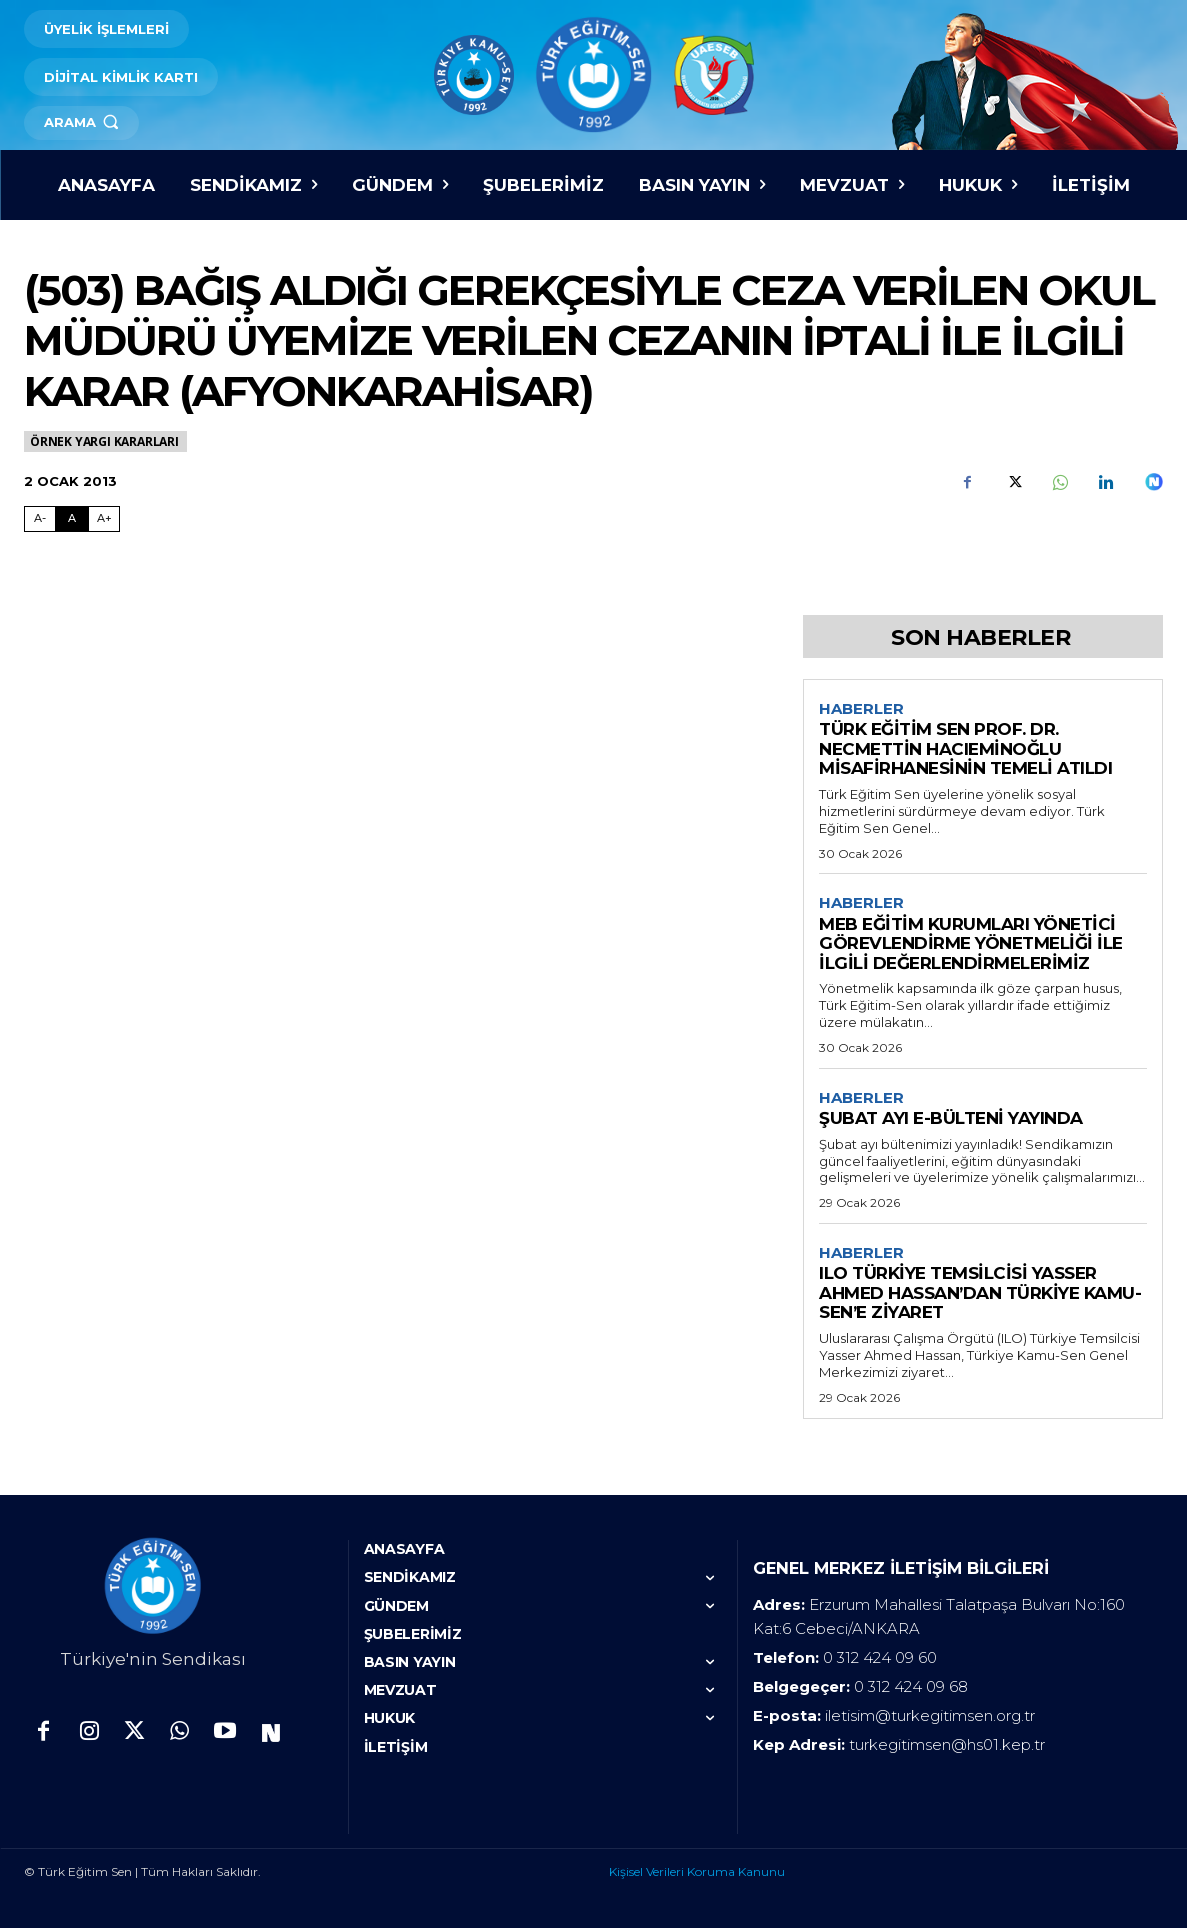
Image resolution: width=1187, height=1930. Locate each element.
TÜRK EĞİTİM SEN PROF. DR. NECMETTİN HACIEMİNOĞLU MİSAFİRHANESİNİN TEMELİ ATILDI (965, 749)
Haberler (861, 709)
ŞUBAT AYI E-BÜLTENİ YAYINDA (951, 1120)
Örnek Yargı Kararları (105, 441)
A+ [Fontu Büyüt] (104, 518)
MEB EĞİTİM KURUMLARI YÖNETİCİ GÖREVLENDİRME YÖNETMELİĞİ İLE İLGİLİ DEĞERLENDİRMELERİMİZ (971, 944)
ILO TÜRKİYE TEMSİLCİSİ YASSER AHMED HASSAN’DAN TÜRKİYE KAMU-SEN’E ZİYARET (980, 1295)
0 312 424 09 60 (880, 1659)
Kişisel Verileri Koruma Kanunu (697, 1873)
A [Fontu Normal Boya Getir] (72, 518)
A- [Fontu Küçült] (40, 518)
